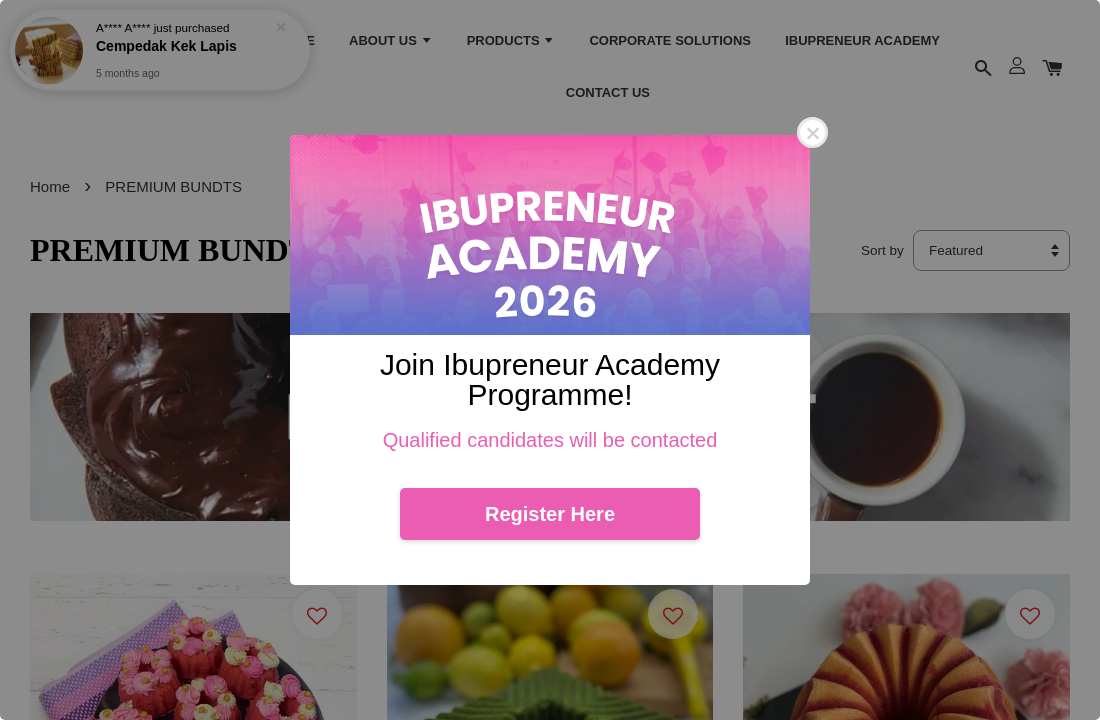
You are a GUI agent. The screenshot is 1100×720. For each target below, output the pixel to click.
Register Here (550, 514)
